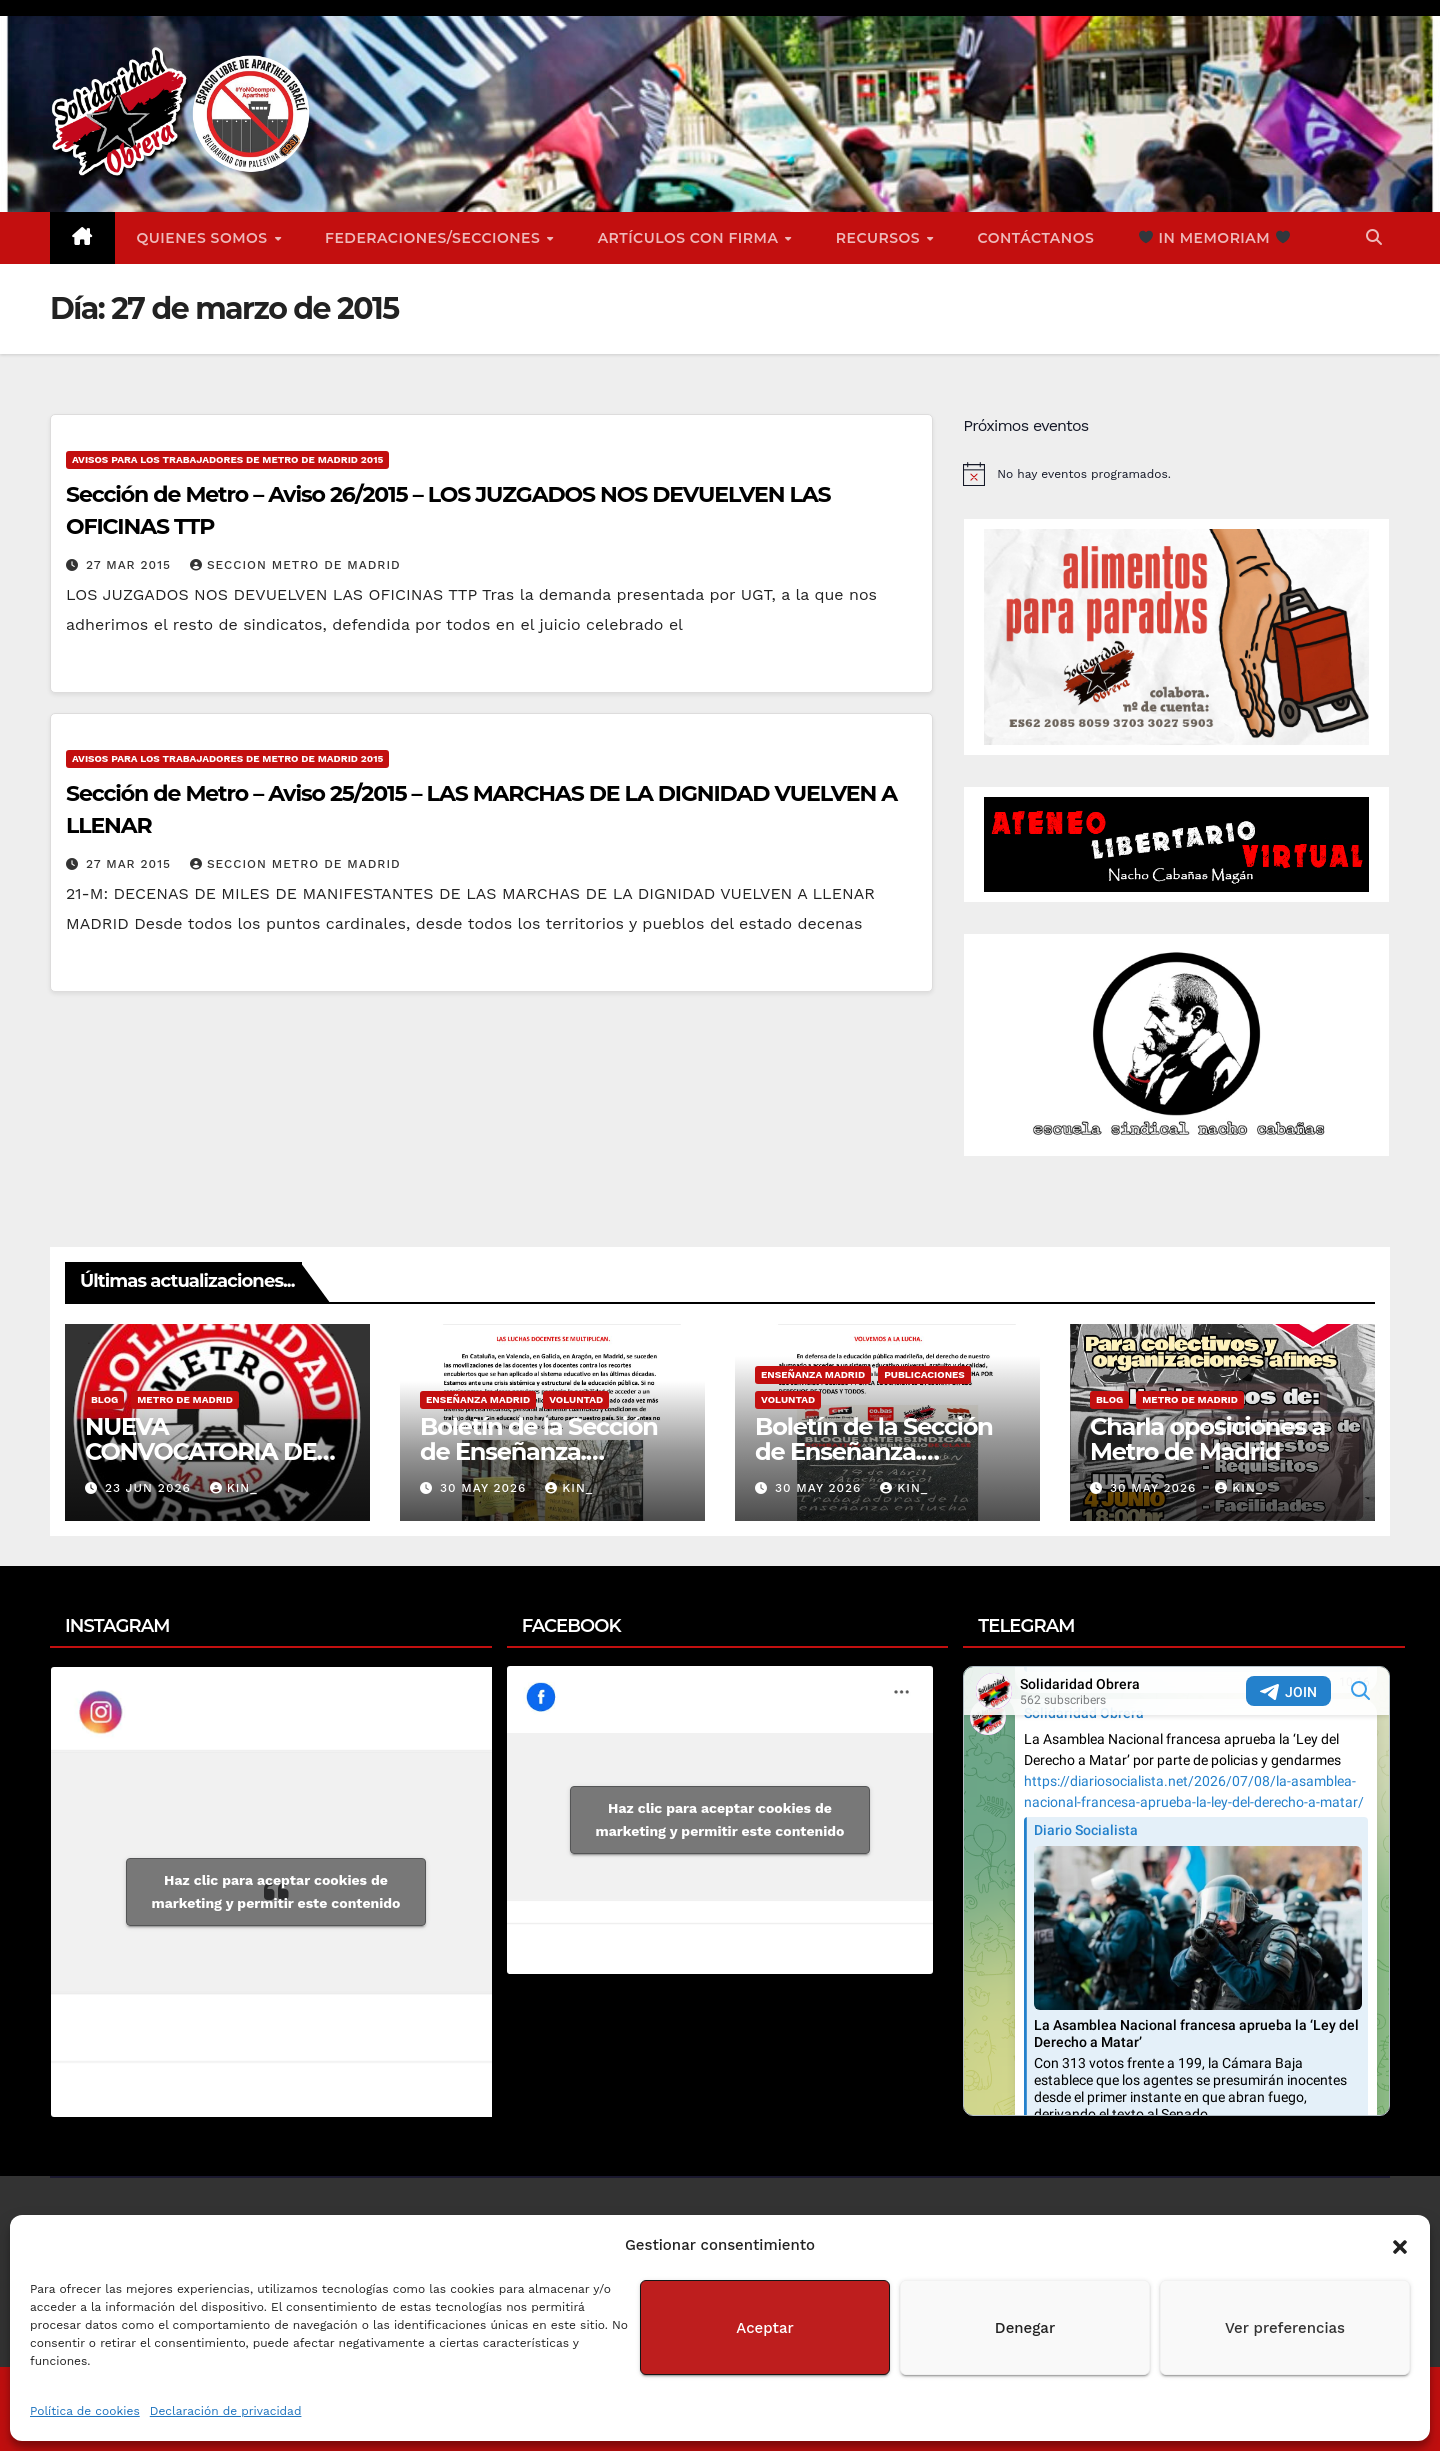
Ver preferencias (1285, 2328)
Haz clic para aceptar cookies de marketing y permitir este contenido (276, 1891)
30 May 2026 (485, 1488)
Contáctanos (1036, 238)
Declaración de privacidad (226, 2411)
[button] (1400, 2245)
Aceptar (764, 2328)
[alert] (1176, 474)
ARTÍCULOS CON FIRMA (690, 238)
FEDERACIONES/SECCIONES (435, 238)
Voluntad (576, 1399)
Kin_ (234, 1488)
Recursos (880, 238)
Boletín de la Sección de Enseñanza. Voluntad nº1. (874, 1451)
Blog (104, 1399)
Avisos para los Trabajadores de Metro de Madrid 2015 (227, 459)
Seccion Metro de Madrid (295, 565)
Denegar (1025, 2328)
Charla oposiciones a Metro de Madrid (1207, 1439)
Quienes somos (205, 238)
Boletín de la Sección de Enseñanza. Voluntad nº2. (539, 1451)
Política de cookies (85, 2411)
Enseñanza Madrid (478, 1399)
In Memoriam (1214, 238)
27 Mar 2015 (131, 565)
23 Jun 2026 (150, 1488)
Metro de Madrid (185, 1399)
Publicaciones (924, 1374)
